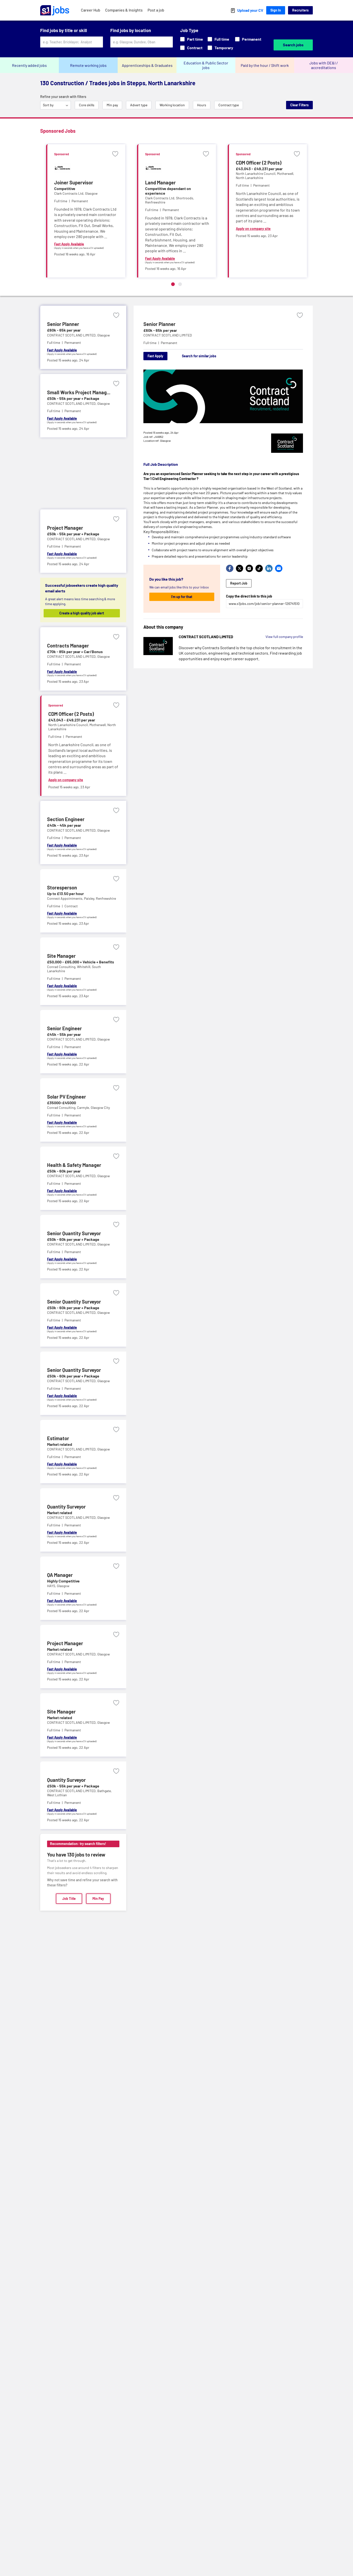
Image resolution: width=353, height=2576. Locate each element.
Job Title (69, 1898)
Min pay (112, 105)
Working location (172, 105)
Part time (191, 39)
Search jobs (293, 44)
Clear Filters (299, 105)
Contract (191, 47)
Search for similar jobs (199, 356)
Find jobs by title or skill (63, 30)
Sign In (275, 10)
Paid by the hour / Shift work (265, 65)
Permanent (248, 39)
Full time (218, 39)
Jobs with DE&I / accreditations (323, 65)
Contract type (228, 105)
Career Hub (90, 10)
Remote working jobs (88, 65)
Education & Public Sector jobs (206, 65)
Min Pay (98, 1898)
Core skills (86, 105)
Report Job (238, 583)
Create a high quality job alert (79, 613)
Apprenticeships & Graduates (147, 65)
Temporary (220, 47)
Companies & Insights (124, 10)
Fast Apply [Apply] (155, 356)
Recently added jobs (29, 65)
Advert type (138, 105)
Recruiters (300, 10)
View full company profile (284, 637)
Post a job (156, 10)
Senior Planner (159, 324)
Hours (201, 105)
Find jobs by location (130, 30)
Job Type (189, 30)
